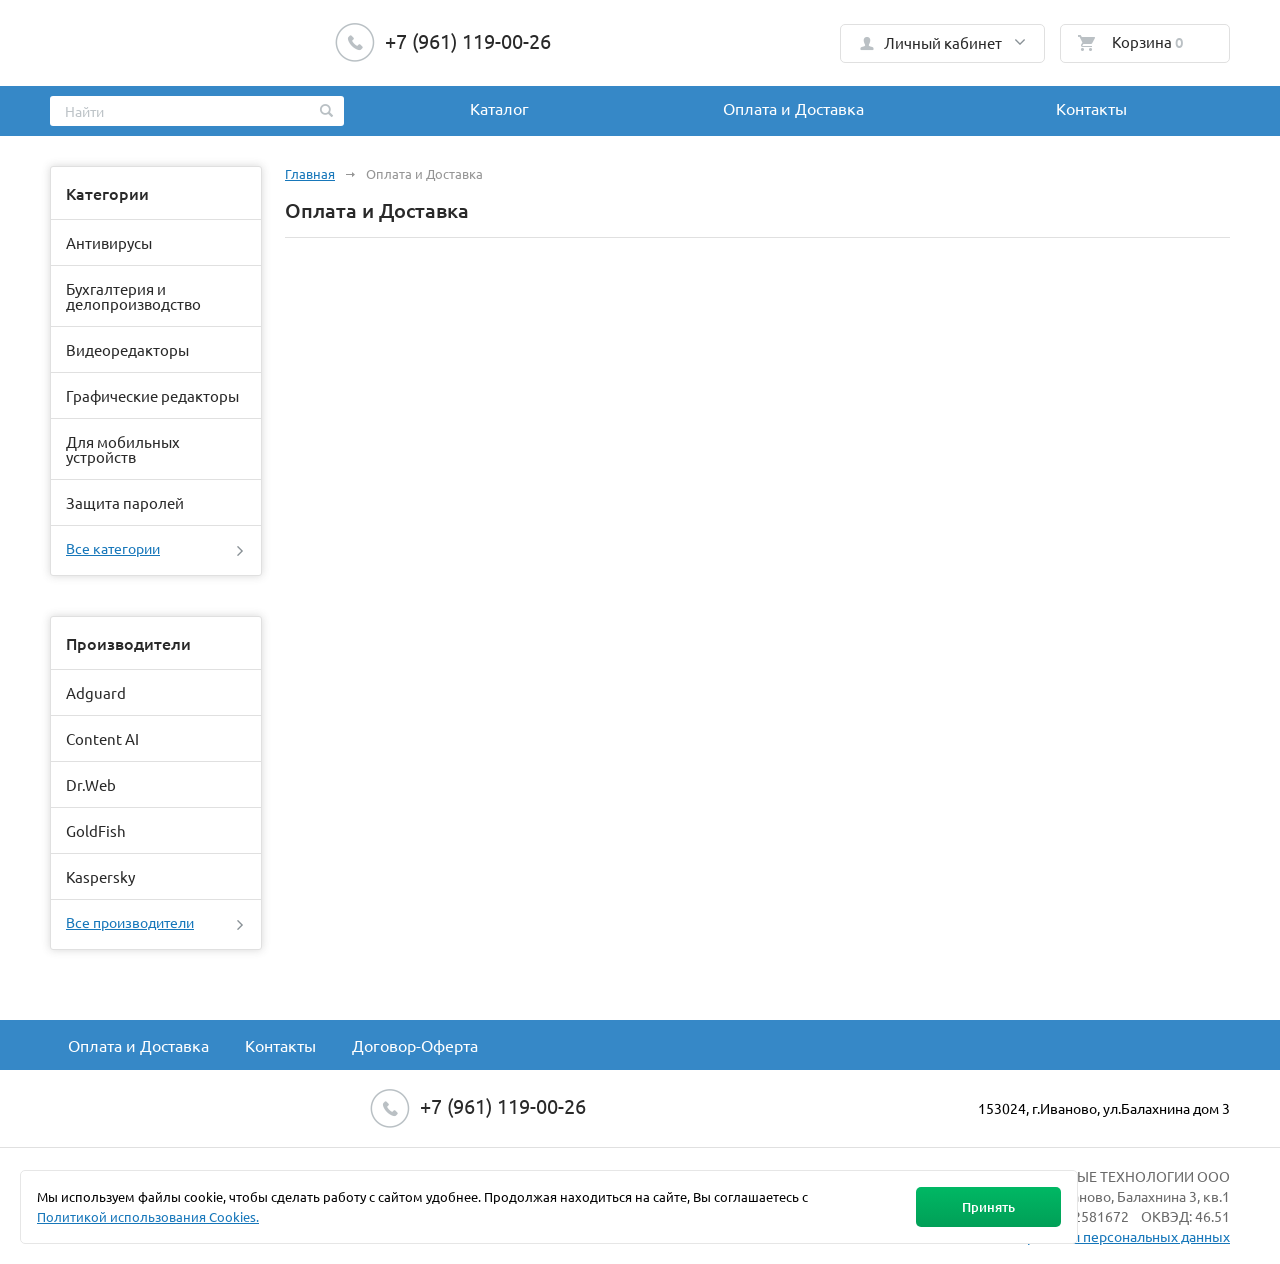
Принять (988, 1207)
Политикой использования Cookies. (148, 1216)
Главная (310, 173)
